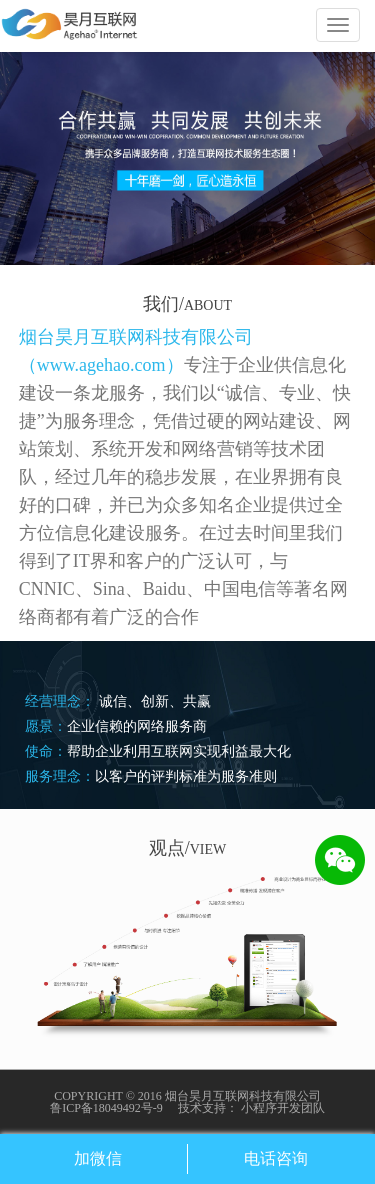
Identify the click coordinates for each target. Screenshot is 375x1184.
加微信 (98, 1158)
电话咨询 (276, 1158)
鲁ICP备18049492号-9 (106, 1108)
